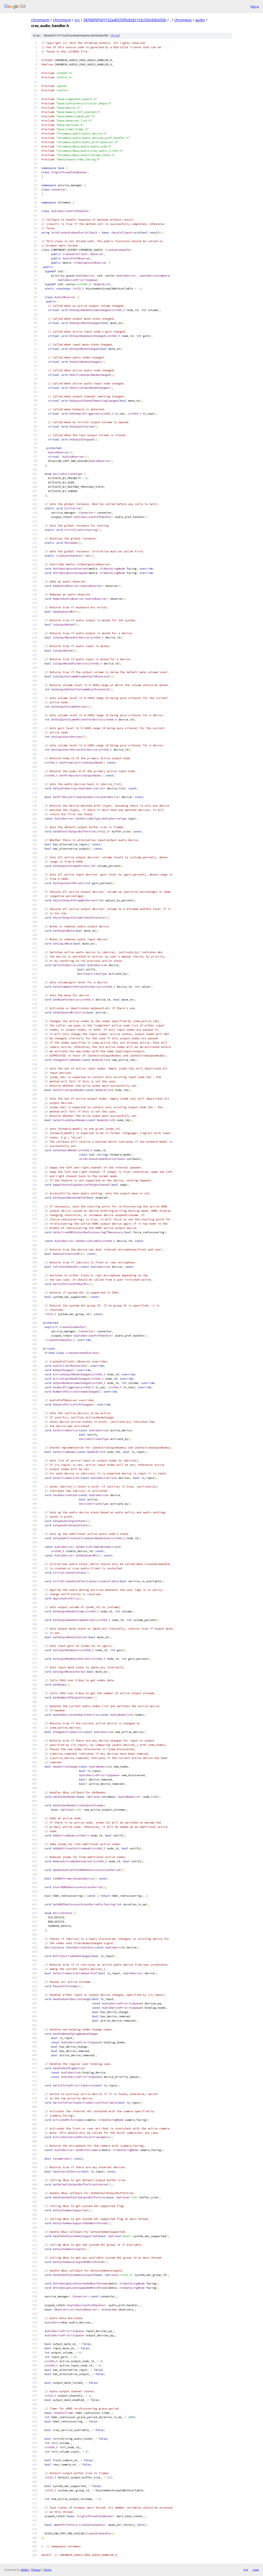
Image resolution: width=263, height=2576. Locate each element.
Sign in (254, 6)
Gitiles (25, 2570)
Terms (47, 2570)
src (77, 19)
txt (245, 2569)
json (255, 2569)
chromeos (183, 19)
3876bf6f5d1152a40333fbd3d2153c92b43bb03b (124, 19)
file (115, 35)
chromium (40, 19)
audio (200, 19)
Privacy (36, 2570)
